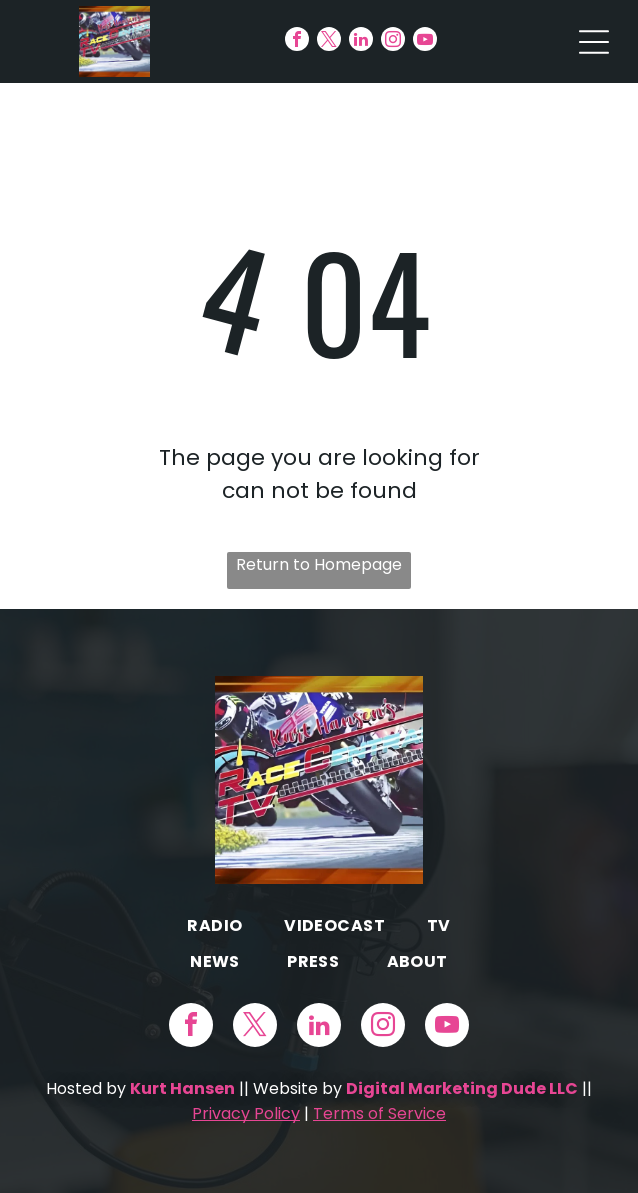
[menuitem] (214, 925)
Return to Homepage (319, 564)
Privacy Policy (246, 1113)
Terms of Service (379, 1113)
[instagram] (393, 41)
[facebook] (297, 41)
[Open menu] (594, 42)
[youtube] (425, 41)
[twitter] (329, 41)
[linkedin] (361, 41)
